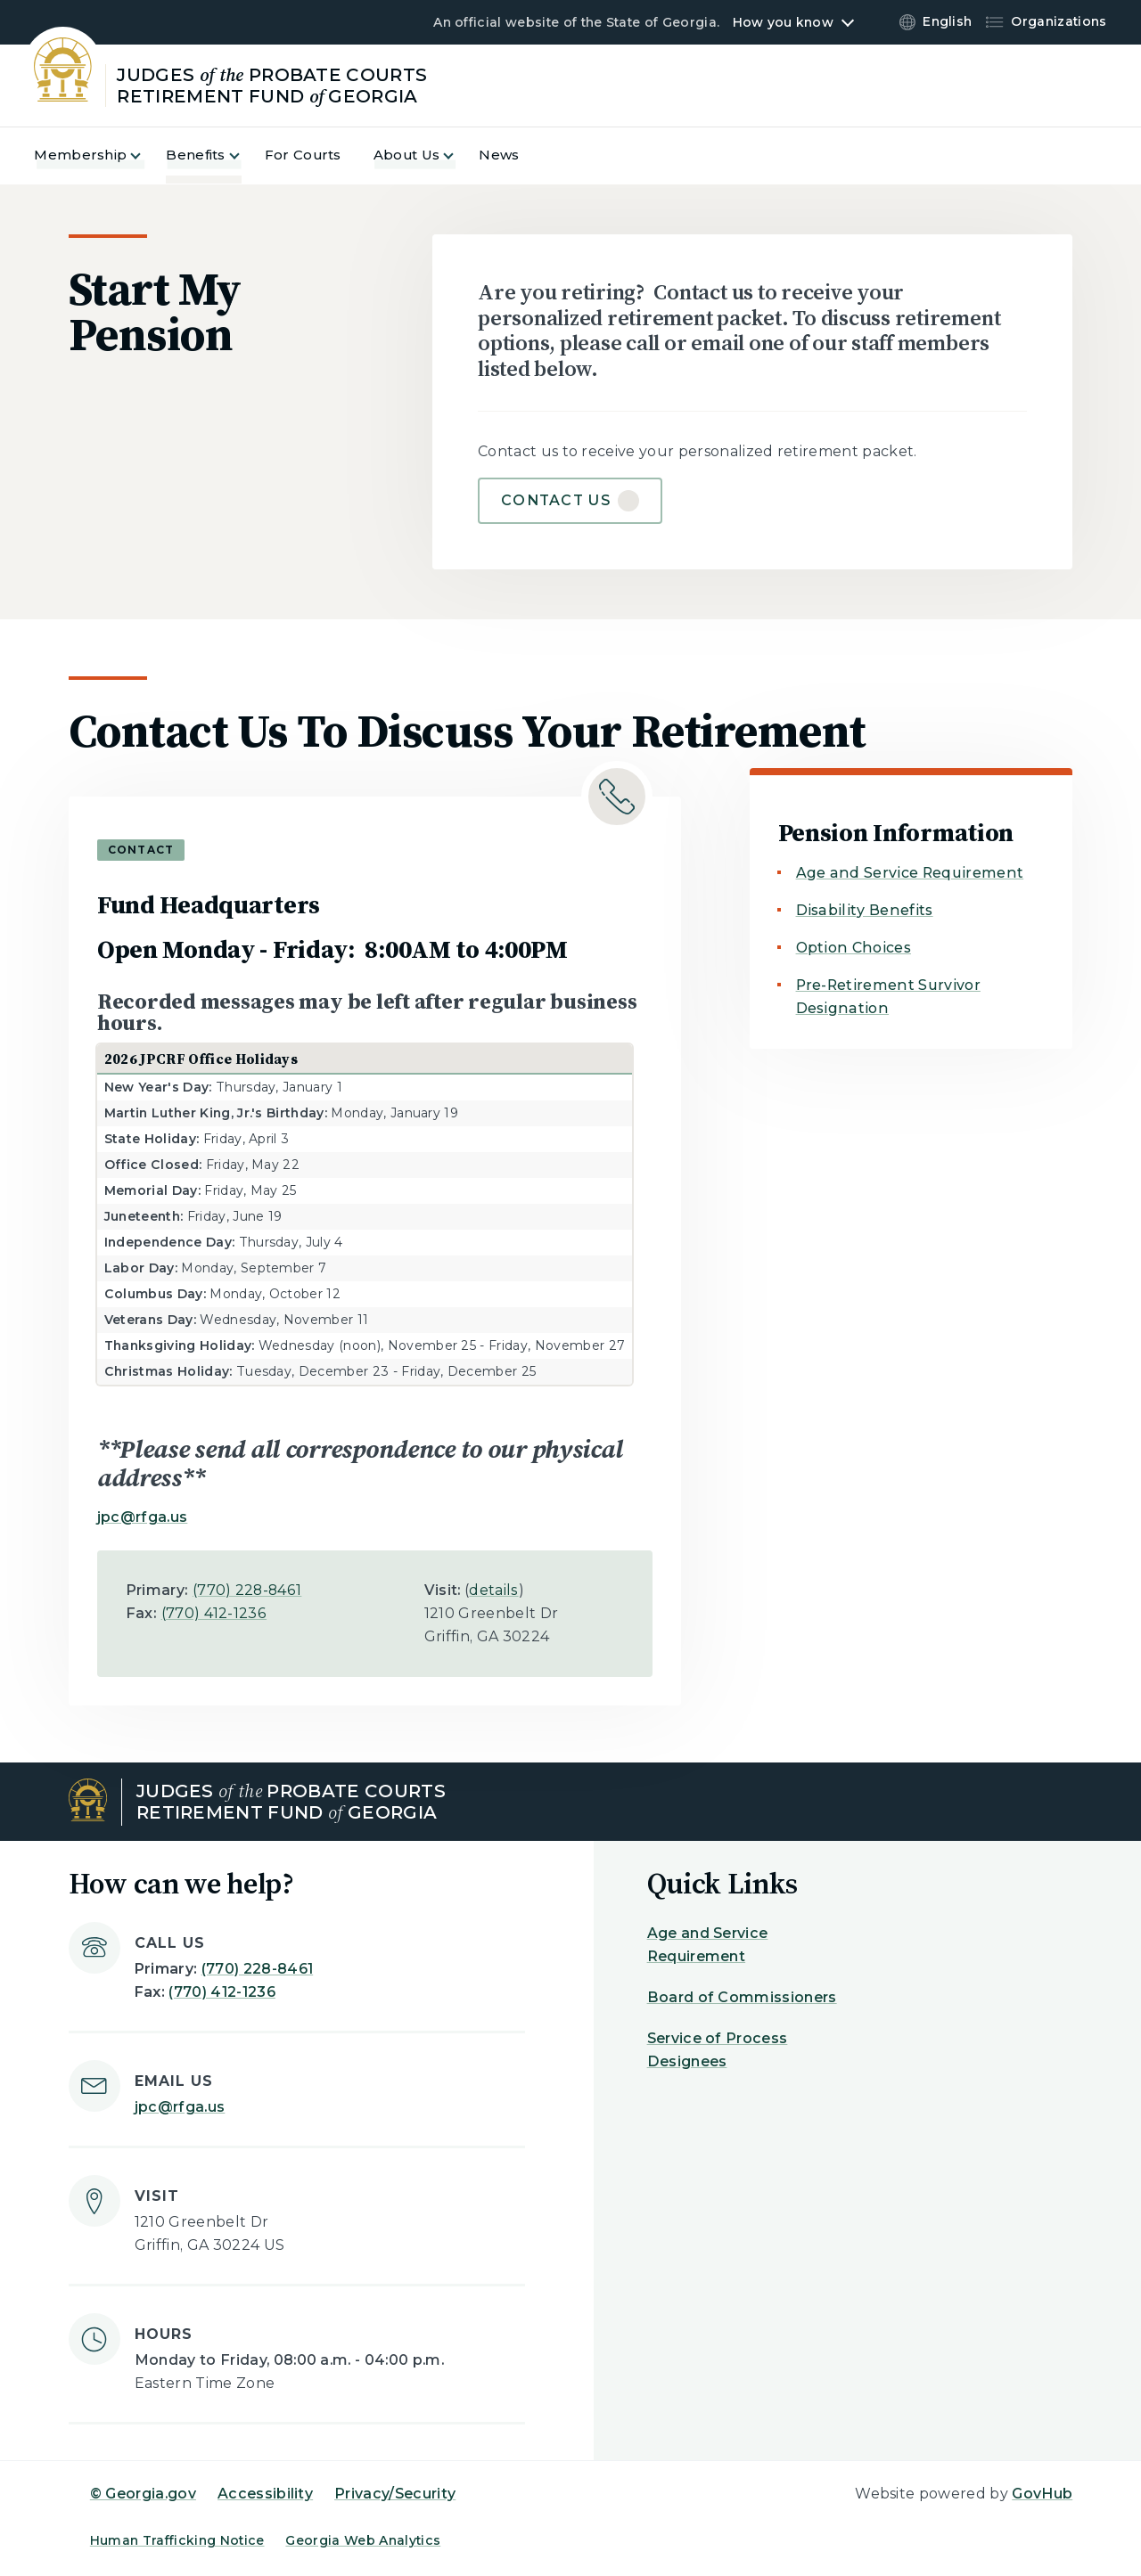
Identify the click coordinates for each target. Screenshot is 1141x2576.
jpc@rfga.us (142, 1517)
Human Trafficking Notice (177, 2540)
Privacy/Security (395, 2493)
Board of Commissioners (742, 1997)
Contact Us (556, 500)
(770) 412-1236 (214, 1613)
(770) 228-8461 (247, 1590)
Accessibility (265, 2493)
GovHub (1042, 2493)
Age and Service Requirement (910, 872)
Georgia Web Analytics (362, 2540)
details (493, 1590)
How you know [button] (783, 22)
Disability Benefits (864, 910)
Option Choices (853, 947)
